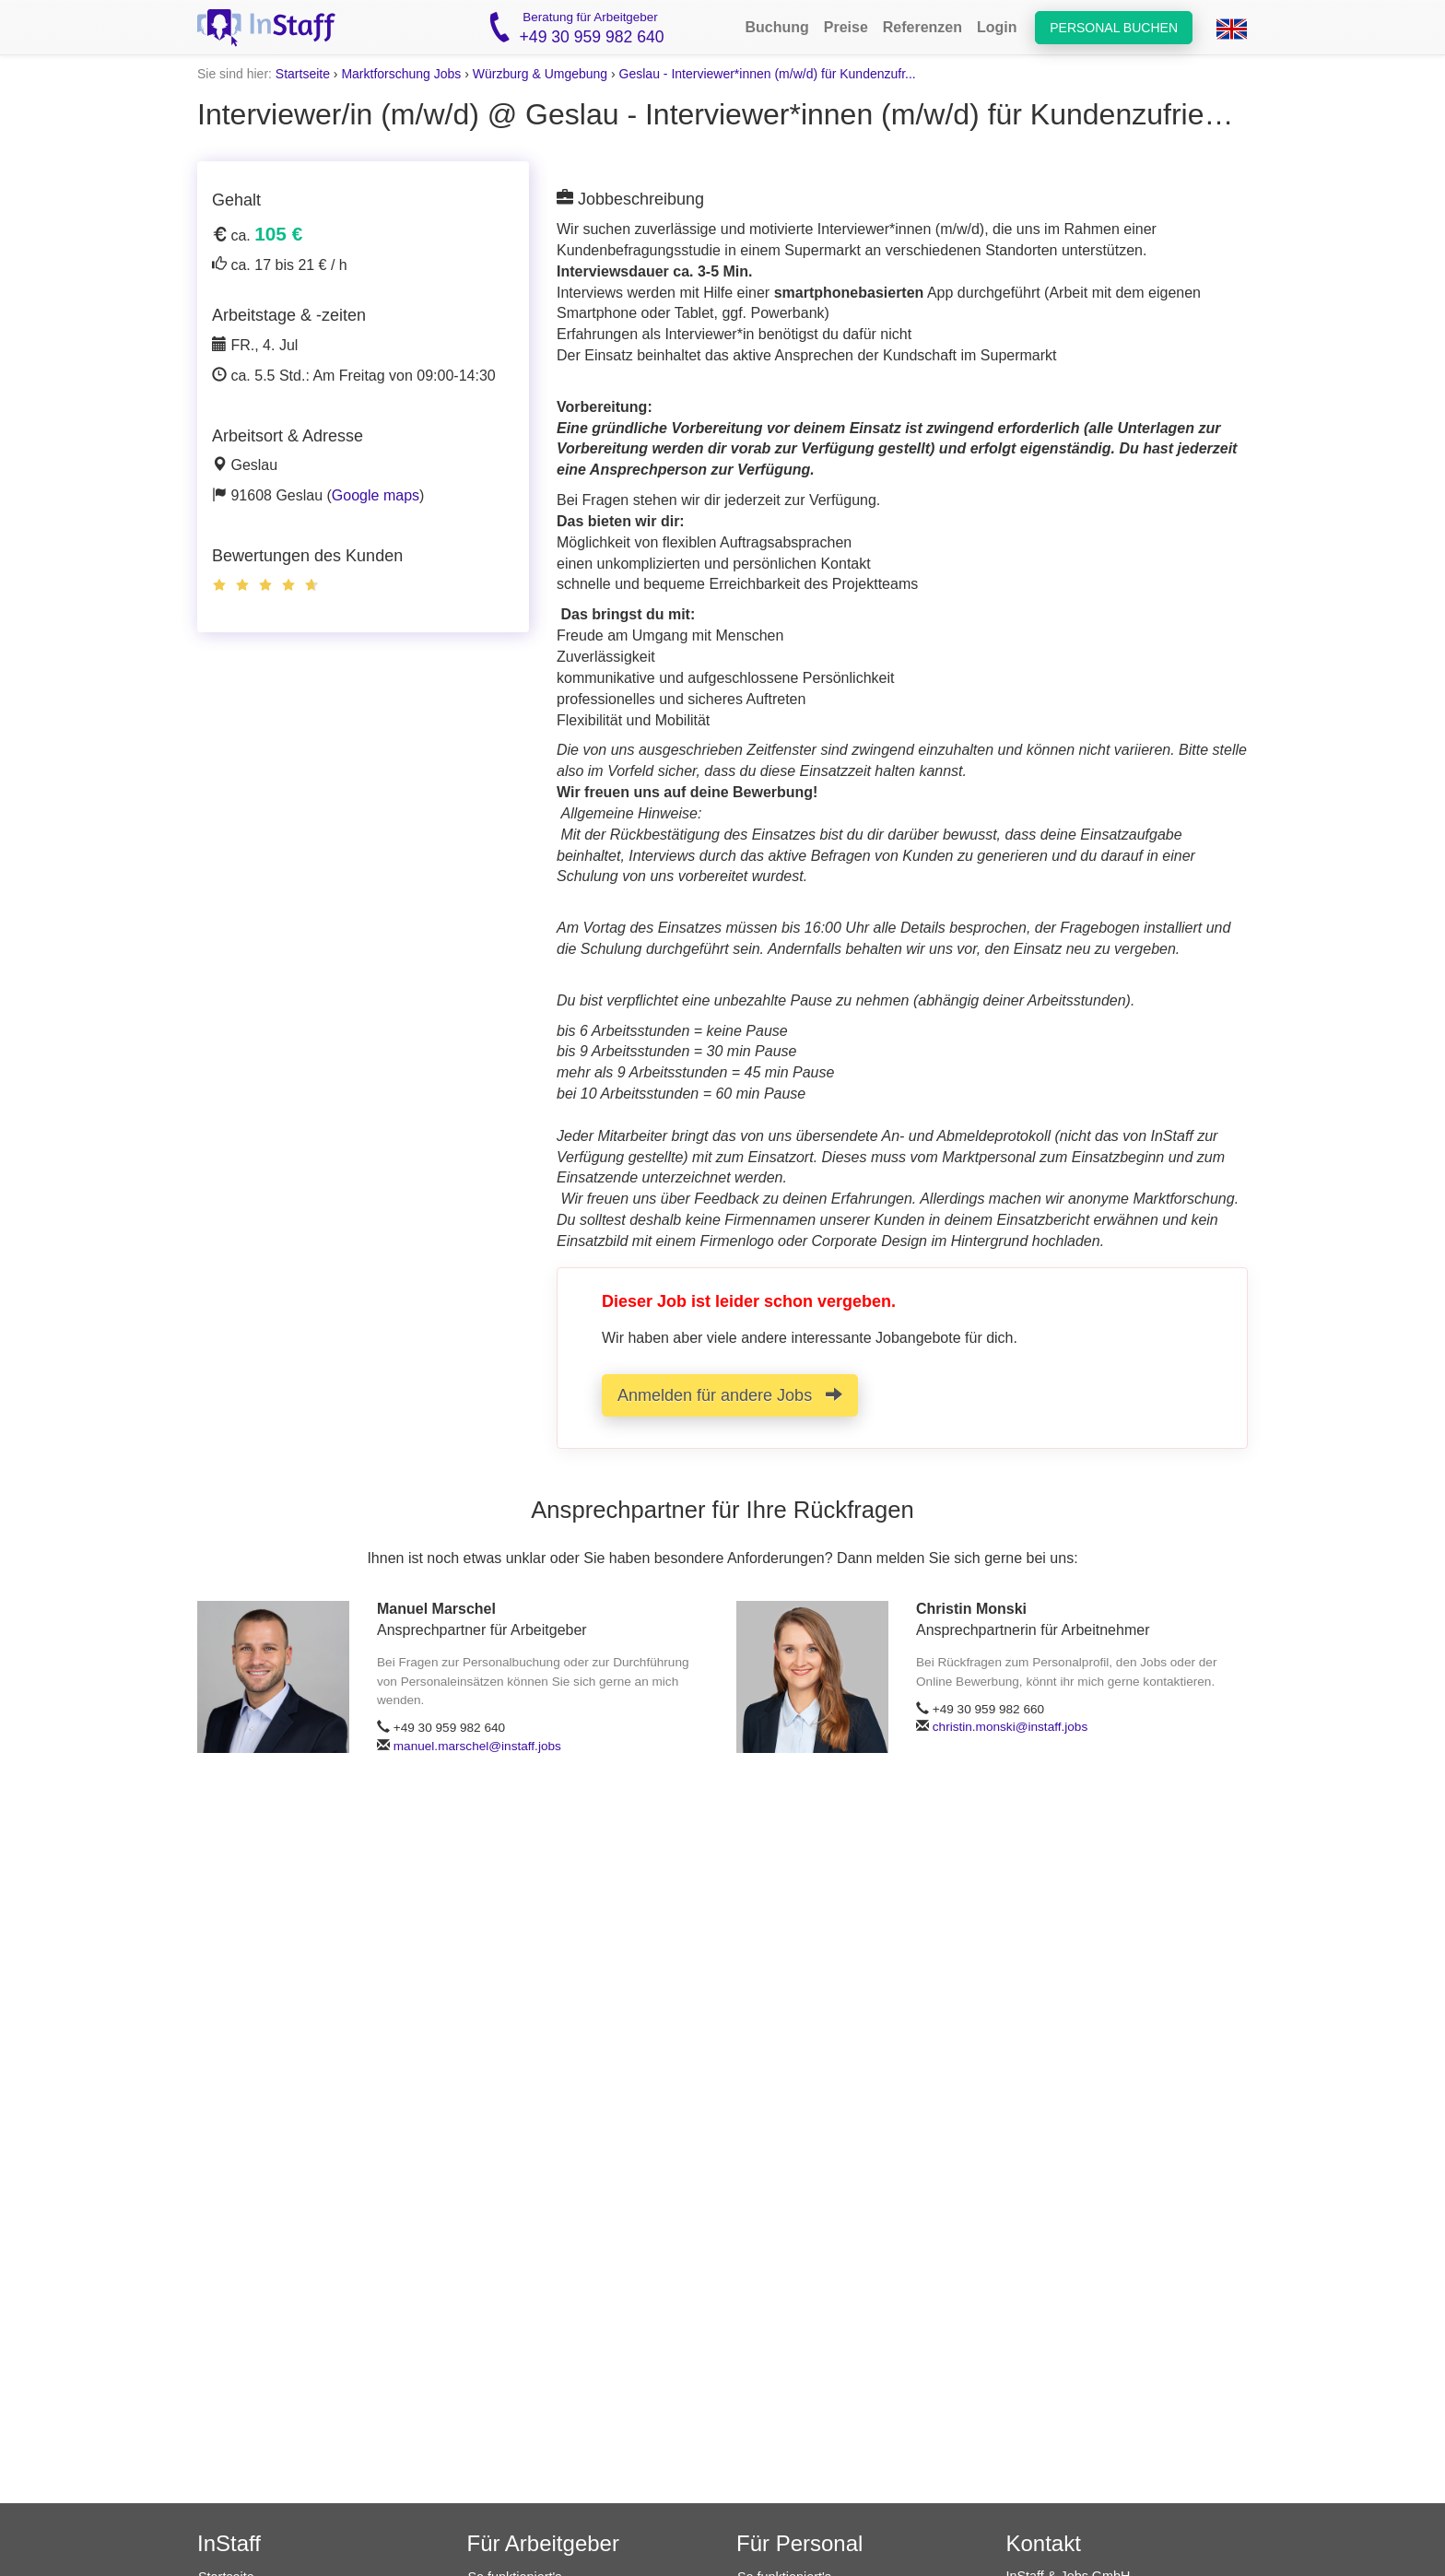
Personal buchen (1114, 27)
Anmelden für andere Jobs (729, 1395)
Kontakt (1043, 2543)
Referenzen (922, 27)
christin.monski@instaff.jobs (1010, 1727)
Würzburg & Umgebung (540, 73)
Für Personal (799, 2543)
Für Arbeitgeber (543, 2543)
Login (997, 27)
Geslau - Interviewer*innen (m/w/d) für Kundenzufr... (767, 73)
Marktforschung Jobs (401, 73)
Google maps (375, 495)
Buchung (776, 27)
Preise (846, 27)
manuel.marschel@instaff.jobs (477, 1746)
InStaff (229, 2543)
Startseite (303, 73)
